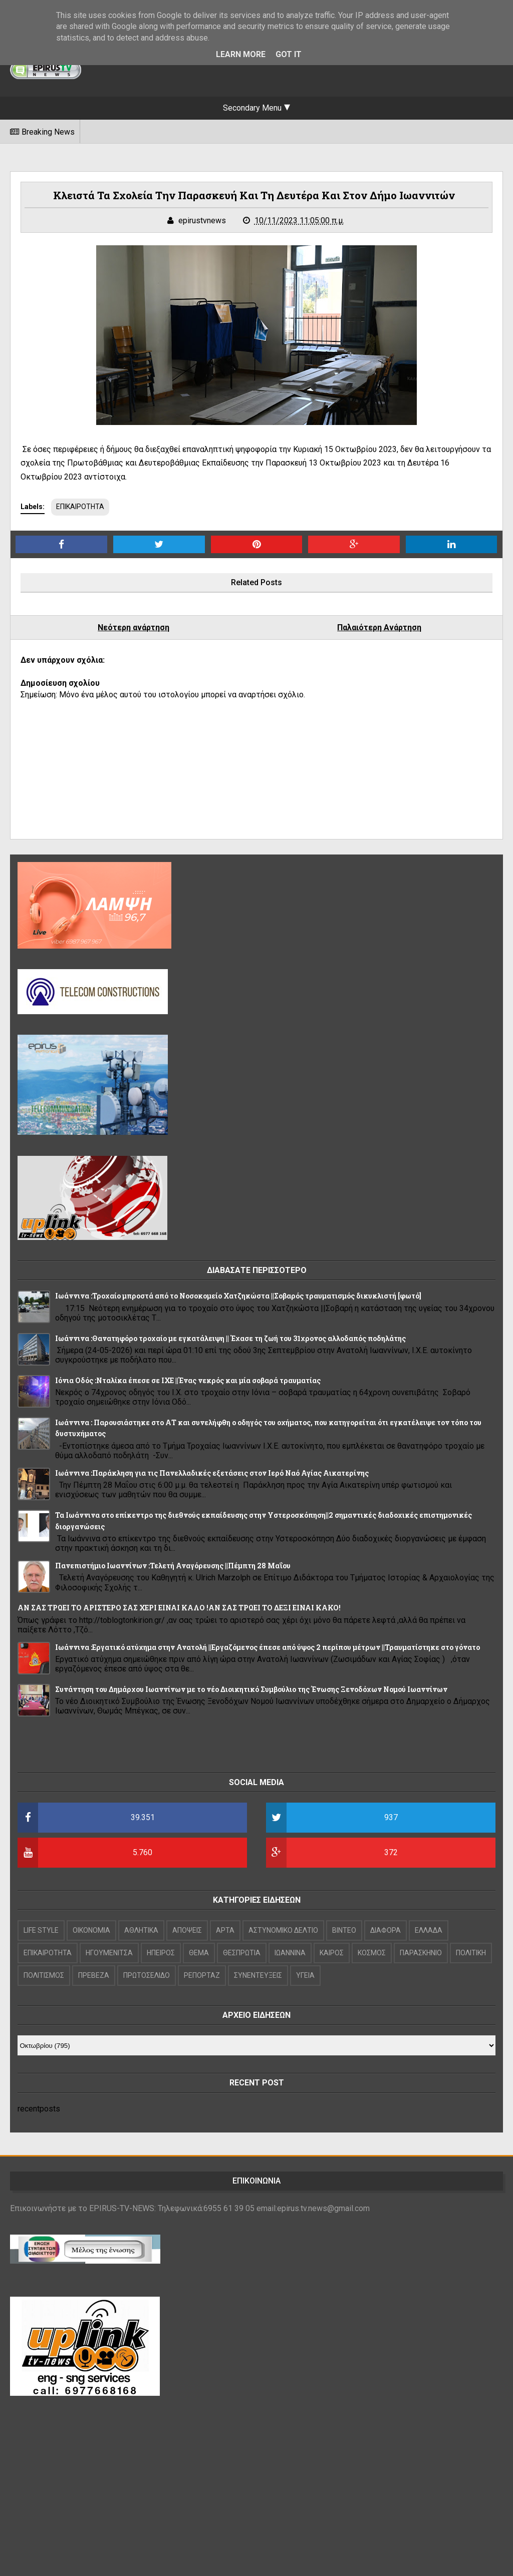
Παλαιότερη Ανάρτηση (379, 627)
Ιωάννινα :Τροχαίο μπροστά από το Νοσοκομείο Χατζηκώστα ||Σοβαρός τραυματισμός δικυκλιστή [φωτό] (238, 1296)
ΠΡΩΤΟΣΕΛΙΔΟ (146, 1975)
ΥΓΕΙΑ (305, 1975)
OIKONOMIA (91, 1930)
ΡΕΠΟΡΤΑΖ (202, 1975)
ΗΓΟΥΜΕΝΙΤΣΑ (109, 1953)
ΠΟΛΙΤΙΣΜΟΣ (44, 1975)
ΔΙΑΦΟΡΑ (385, 1930)
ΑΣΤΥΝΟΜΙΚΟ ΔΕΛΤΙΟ (283, 1930)
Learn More (241, 54)
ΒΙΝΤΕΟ (344, 1930)
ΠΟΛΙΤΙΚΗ (471, 1953)
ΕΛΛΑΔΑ (428, 1930)
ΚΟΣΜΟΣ (372, 1953)
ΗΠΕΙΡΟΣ (161, 1953)
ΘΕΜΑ (199, 1953)
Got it (289, 54)
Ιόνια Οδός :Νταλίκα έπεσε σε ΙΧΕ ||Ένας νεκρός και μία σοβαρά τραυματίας (188, 1380)
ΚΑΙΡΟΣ (332, 1953)
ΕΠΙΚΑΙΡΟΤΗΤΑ (80, 507)
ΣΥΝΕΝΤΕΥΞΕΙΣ (258, 1975)
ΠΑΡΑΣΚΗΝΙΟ (421, 1953)
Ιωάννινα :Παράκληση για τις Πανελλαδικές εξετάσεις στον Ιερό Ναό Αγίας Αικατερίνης (212, 1473)
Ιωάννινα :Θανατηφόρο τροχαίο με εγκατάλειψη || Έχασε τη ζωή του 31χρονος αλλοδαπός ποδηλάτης (230, 1338)
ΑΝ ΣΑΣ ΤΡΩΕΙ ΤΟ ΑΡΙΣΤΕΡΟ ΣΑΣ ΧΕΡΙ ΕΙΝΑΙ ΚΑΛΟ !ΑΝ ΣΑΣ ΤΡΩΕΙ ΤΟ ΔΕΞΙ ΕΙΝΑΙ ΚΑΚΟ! (179, 1607)
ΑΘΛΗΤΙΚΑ (141, 1930)
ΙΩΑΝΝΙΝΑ (290, 1953)
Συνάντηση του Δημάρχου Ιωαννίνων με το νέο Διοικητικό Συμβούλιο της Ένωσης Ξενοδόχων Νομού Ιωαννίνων (251, 1689)
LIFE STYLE (41, 1930)
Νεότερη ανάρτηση (133, 627)
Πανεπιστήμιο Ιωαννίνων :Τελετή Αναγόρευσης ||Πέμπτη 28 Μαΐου (173, 1565)
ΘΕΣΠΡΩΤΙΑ (242, 1953)
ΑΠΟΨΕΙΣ (187, 1930)
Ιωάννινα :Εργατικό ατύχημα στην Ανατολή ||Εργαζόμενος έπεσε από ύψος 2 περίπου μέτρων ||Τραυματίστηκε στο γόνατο (267, 1647)
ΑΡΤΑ (225, 1930)
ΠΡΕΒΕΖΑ (93, 1975)
